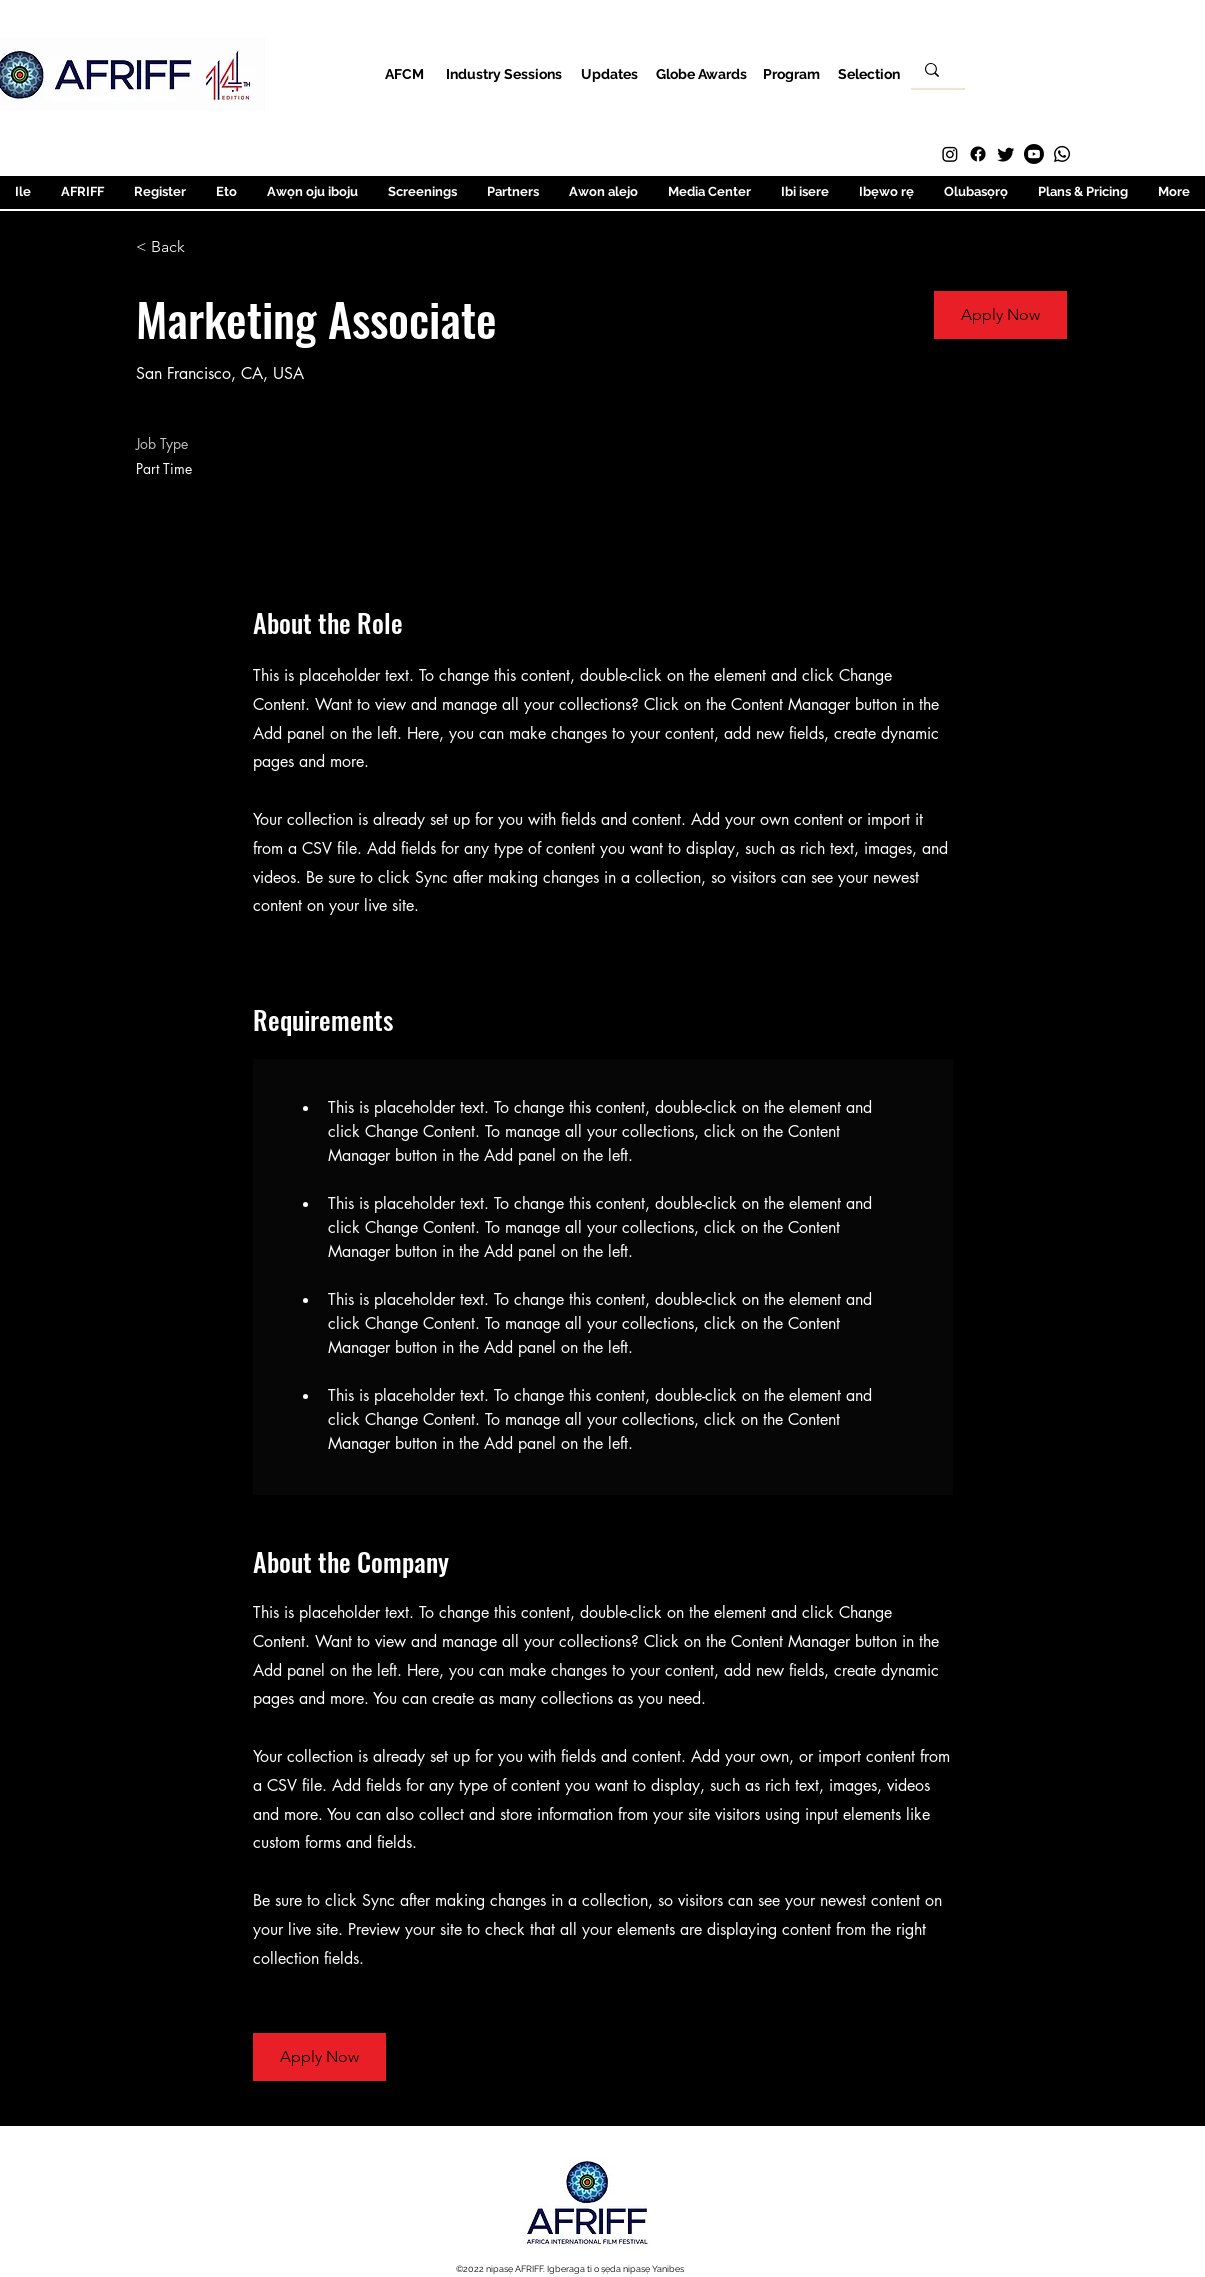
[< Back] (207, 247)
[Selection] (869, 73)
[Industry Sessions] (504, 73)
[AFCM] (404, 73)
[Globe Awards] (701, 73)
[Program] (791, 73)
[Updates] (609, 73)
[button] (1000, 315)
